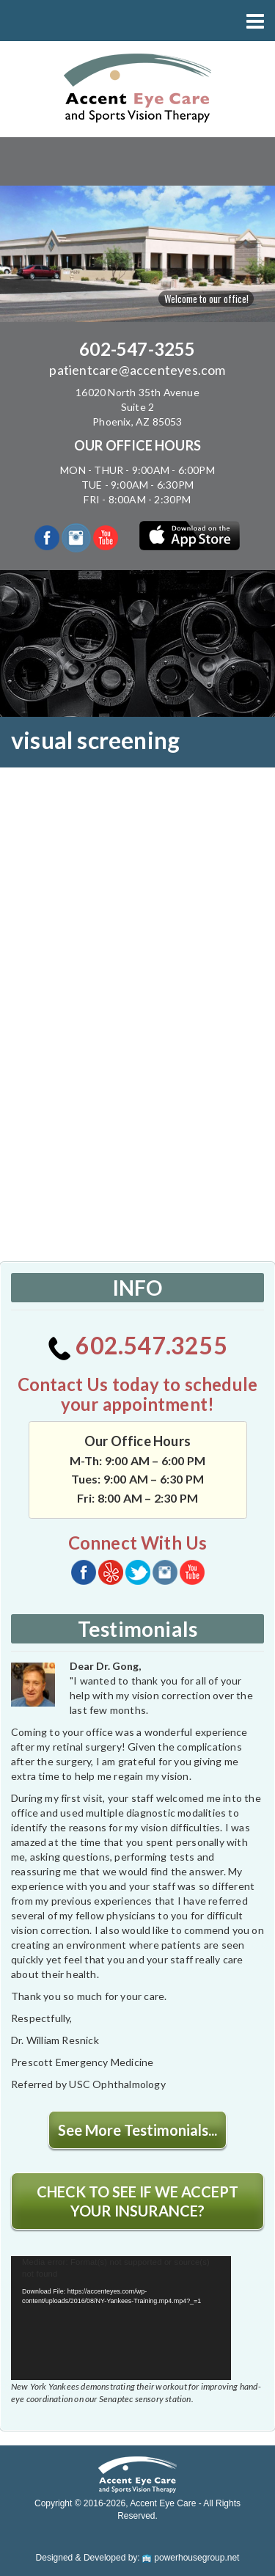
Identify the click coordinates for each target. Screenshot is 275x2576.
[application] (121, 2318)
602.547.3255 (137, 1345)
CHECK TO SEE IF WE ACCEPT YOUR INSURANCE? (137, 2201)
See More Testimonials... (137, 2130)
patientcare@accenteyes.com (137, 370)
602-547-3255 (137, 349)
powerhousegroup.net (190, 2558)
